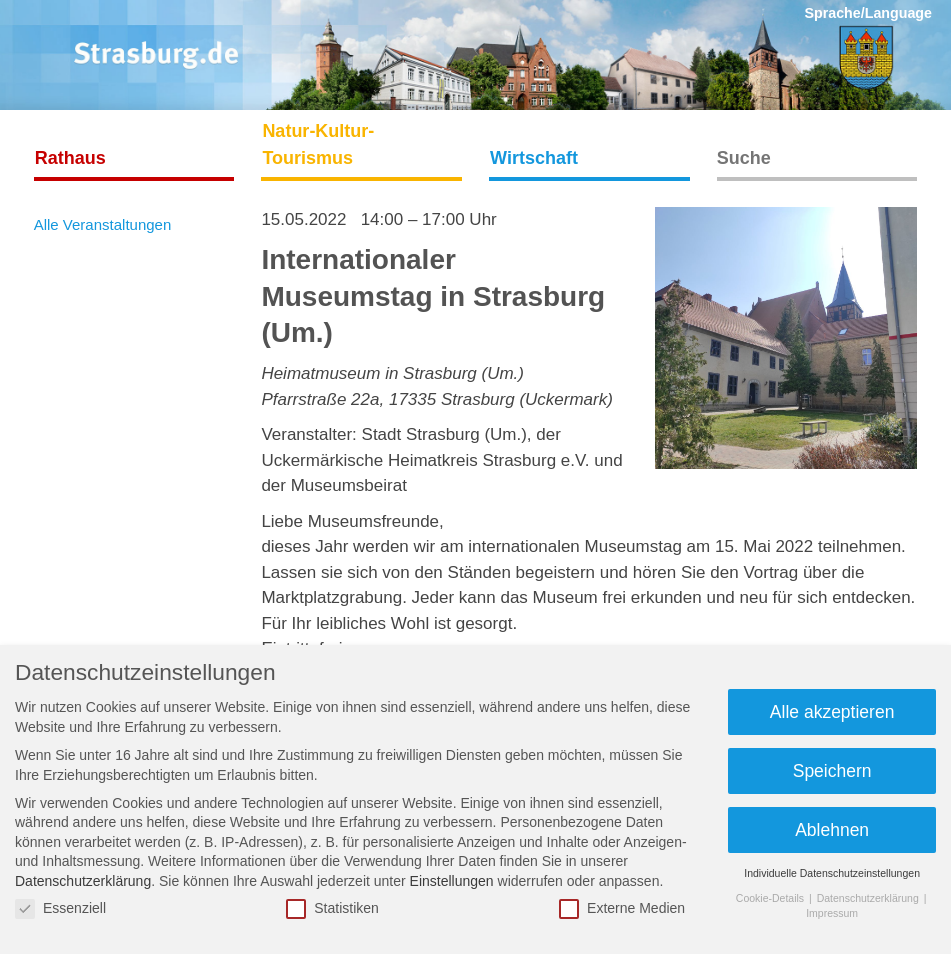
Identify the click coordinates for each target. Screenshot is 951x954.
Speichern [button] (832, 771)
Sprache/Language (868, 13)
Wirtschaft (534, 158)
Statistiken (332, 908)
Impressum (832, 913)
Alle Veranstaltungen (103, 224)
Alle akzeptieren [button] (832, 712)
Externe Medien (622, 908)
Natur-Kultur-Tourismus (318, 144)
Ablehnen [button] (832, 830)
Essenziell (60, 908)
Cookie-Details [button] (771, 898)
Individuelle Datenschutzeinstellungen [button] (832, 873)
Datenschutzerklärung (83, 881)
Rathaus (70, 158)
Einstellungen (452, 881)
